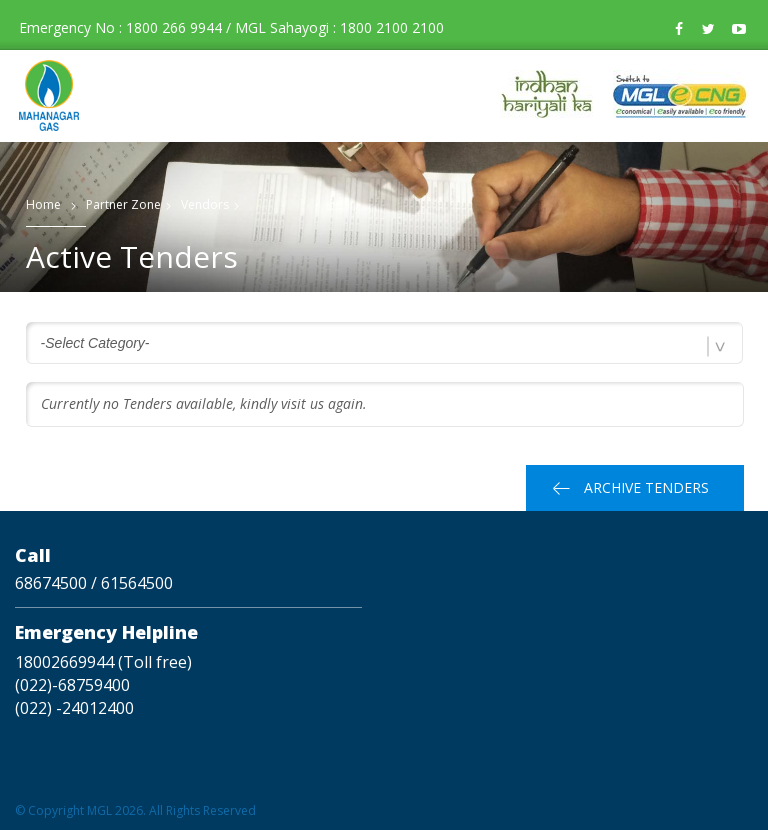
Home (43, 204)
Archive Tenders (646, 487)
